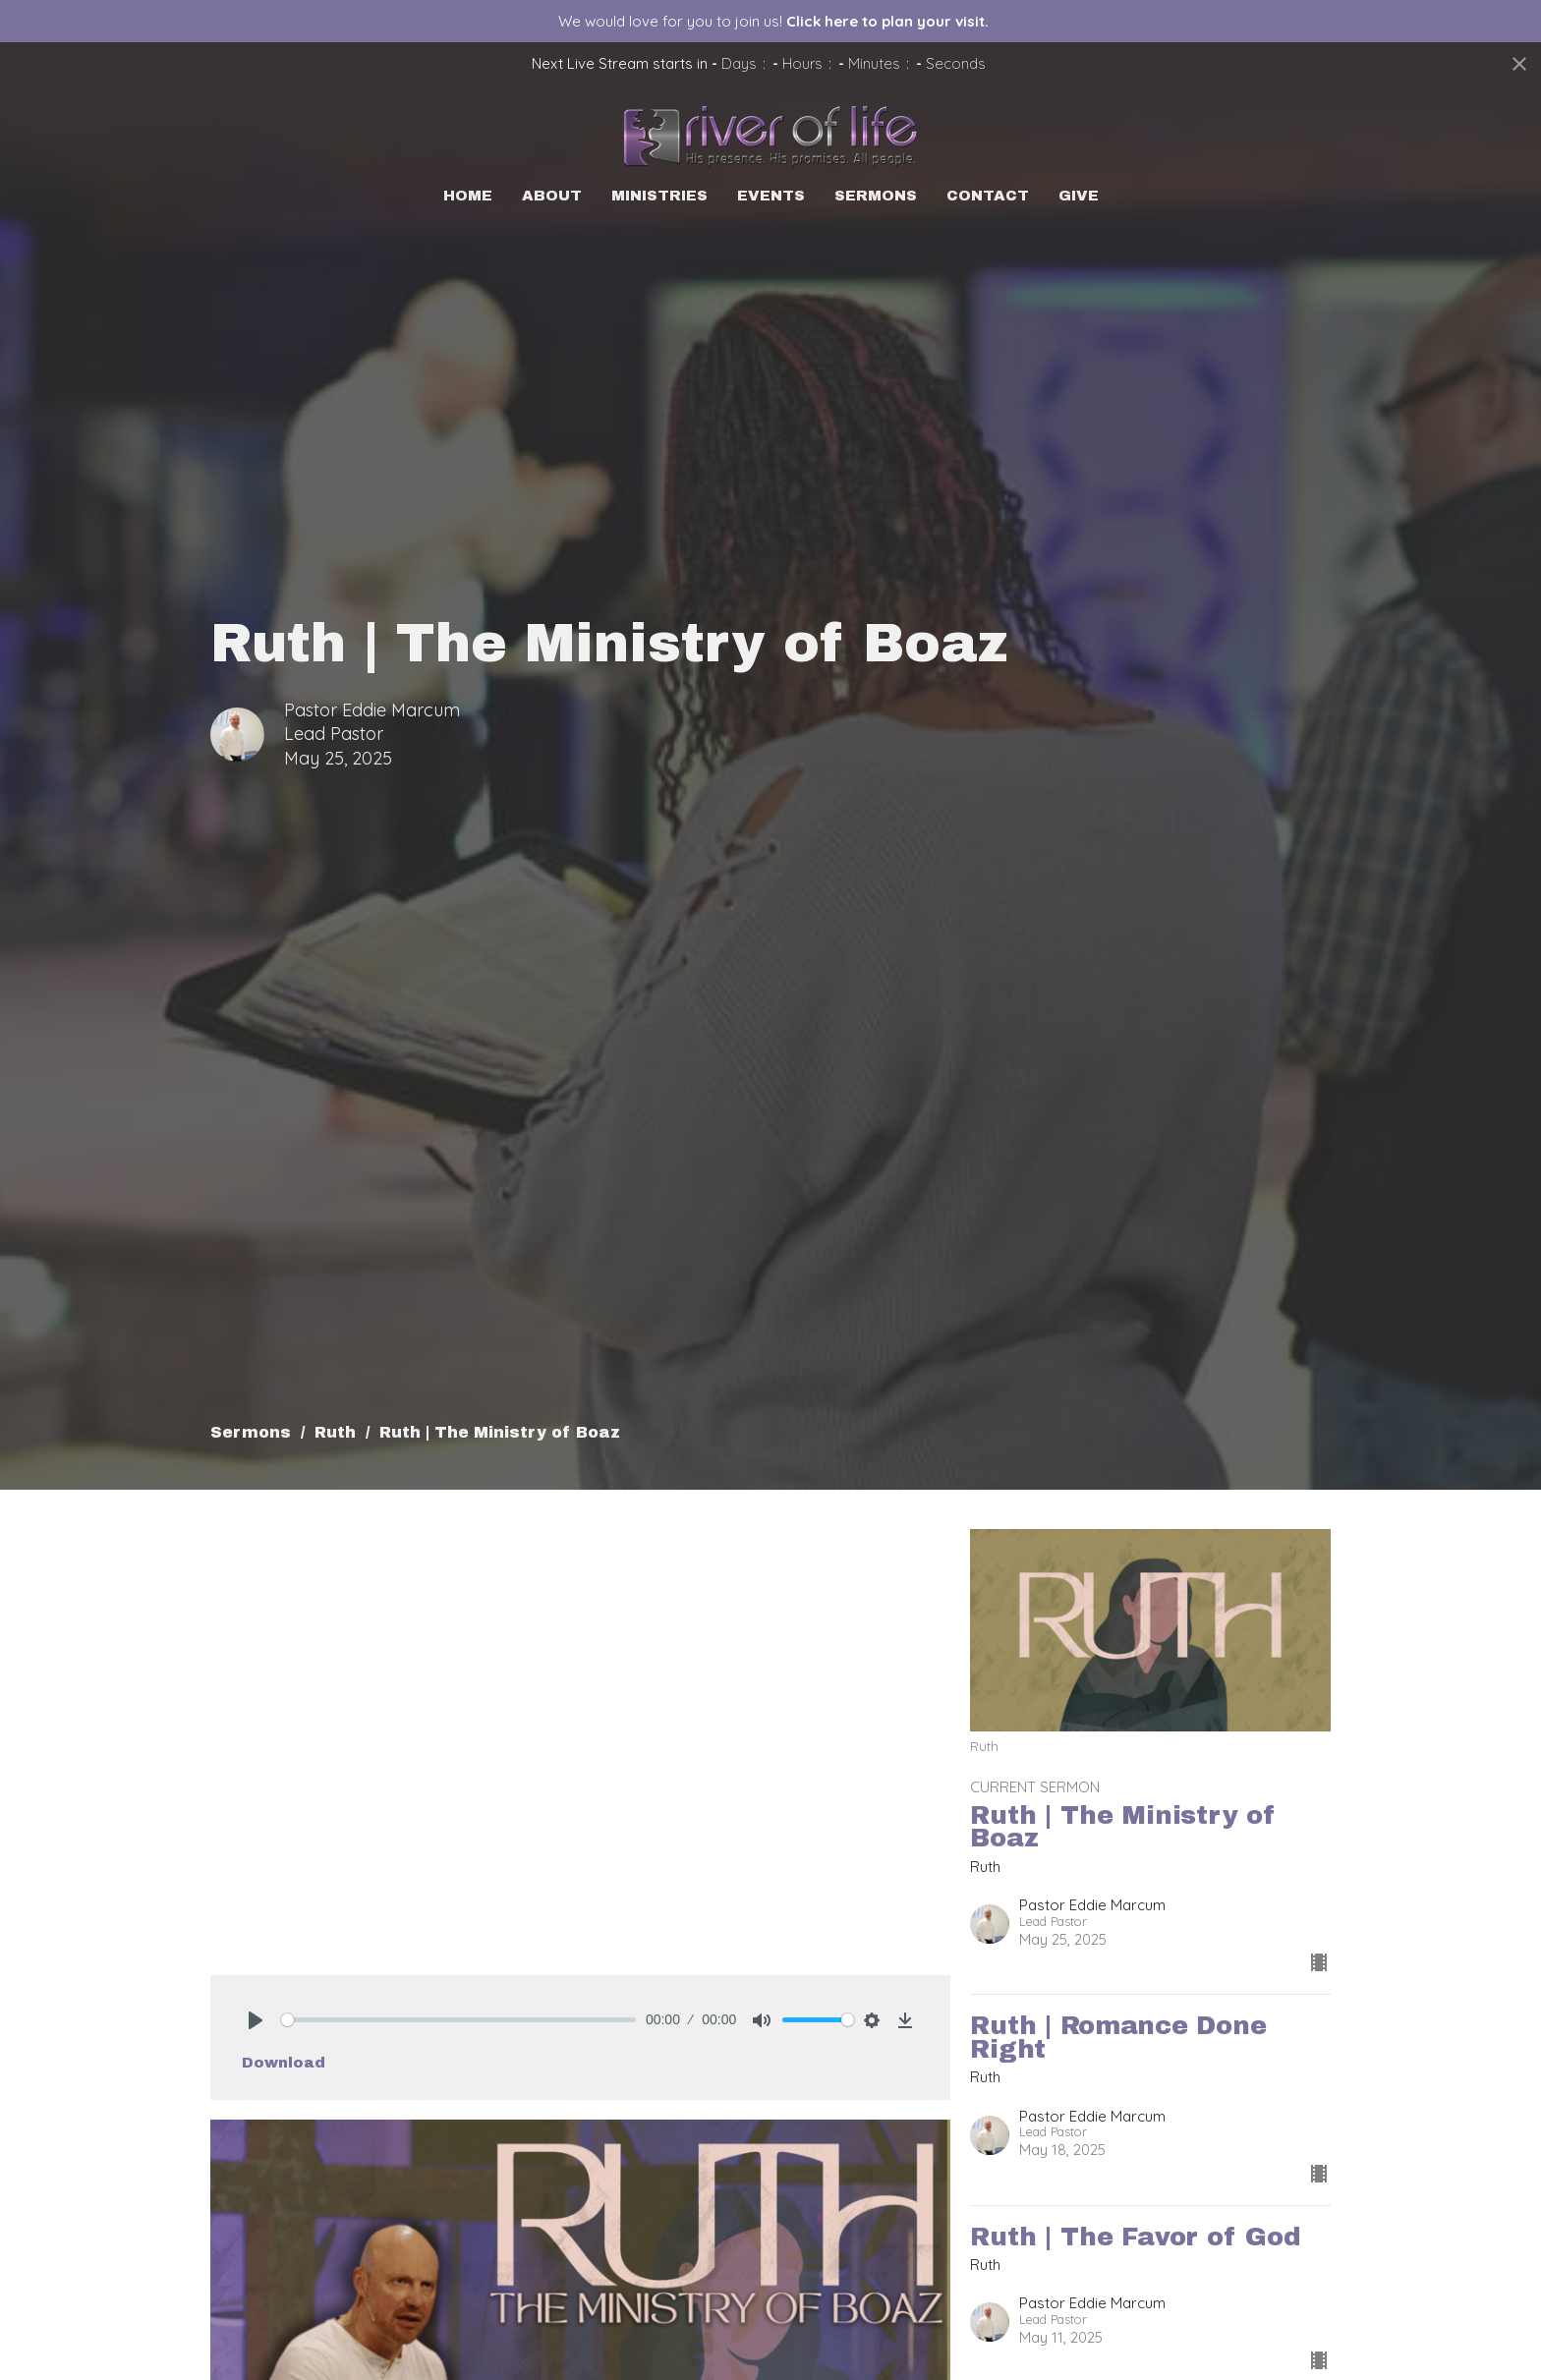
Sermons (875, 195)
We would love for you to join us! (773, 21)
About (552, 195)
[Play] (255, 2020)
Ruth (335, 1432)
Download (283, 2062)
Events (771, 195)
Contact (987, 195)
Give (1078, 195)
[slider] (458, 2020)
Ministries (659, 195)
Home (467, 195)
